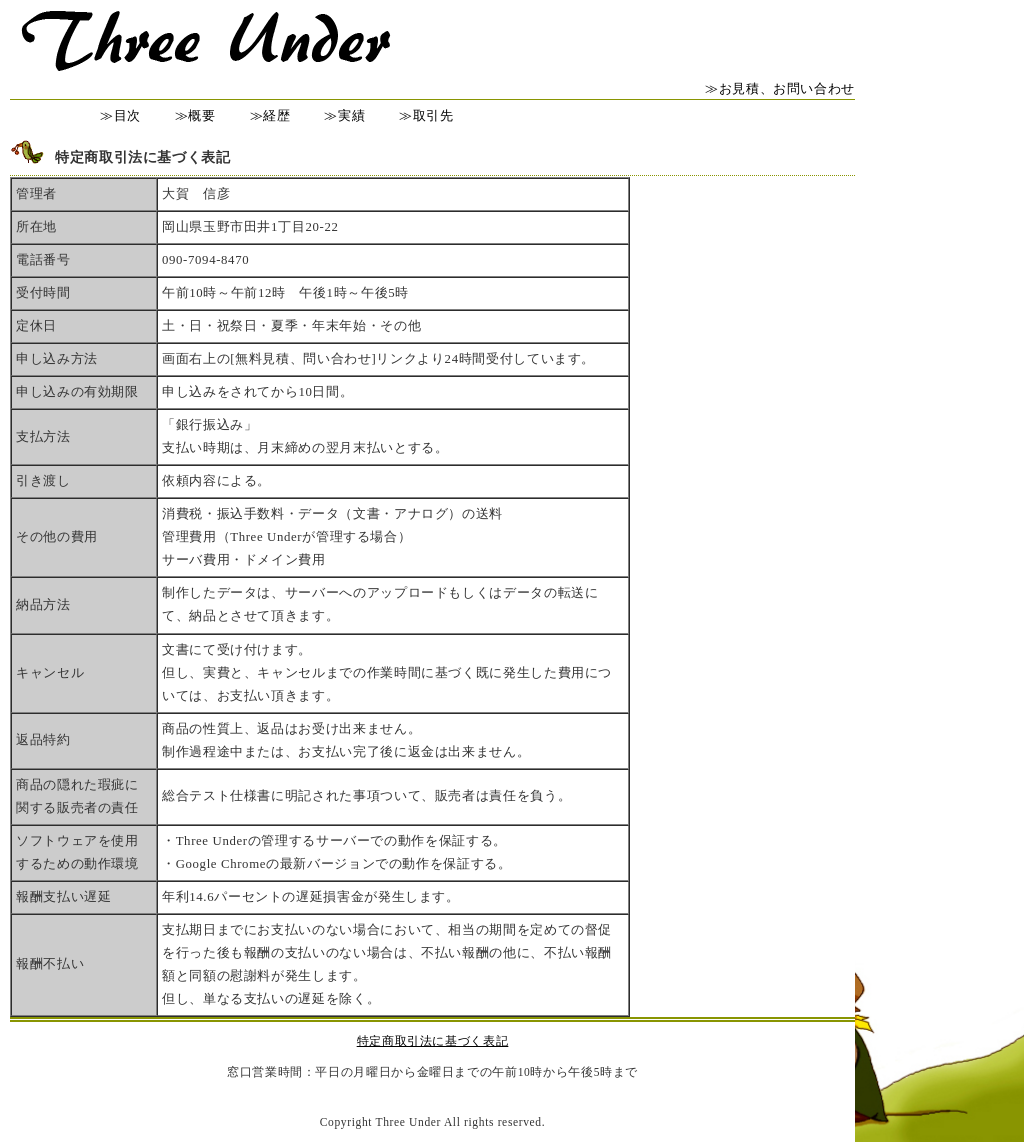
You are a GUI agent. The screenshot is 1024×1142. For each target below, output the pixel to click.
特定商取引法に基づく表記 (433, 1041)
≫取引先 (426, 116)
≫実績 (344, 116)
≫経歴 (270, 116)
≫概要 (195, 116)
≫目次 (120, 116)
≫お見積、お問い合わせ (780, 89)
